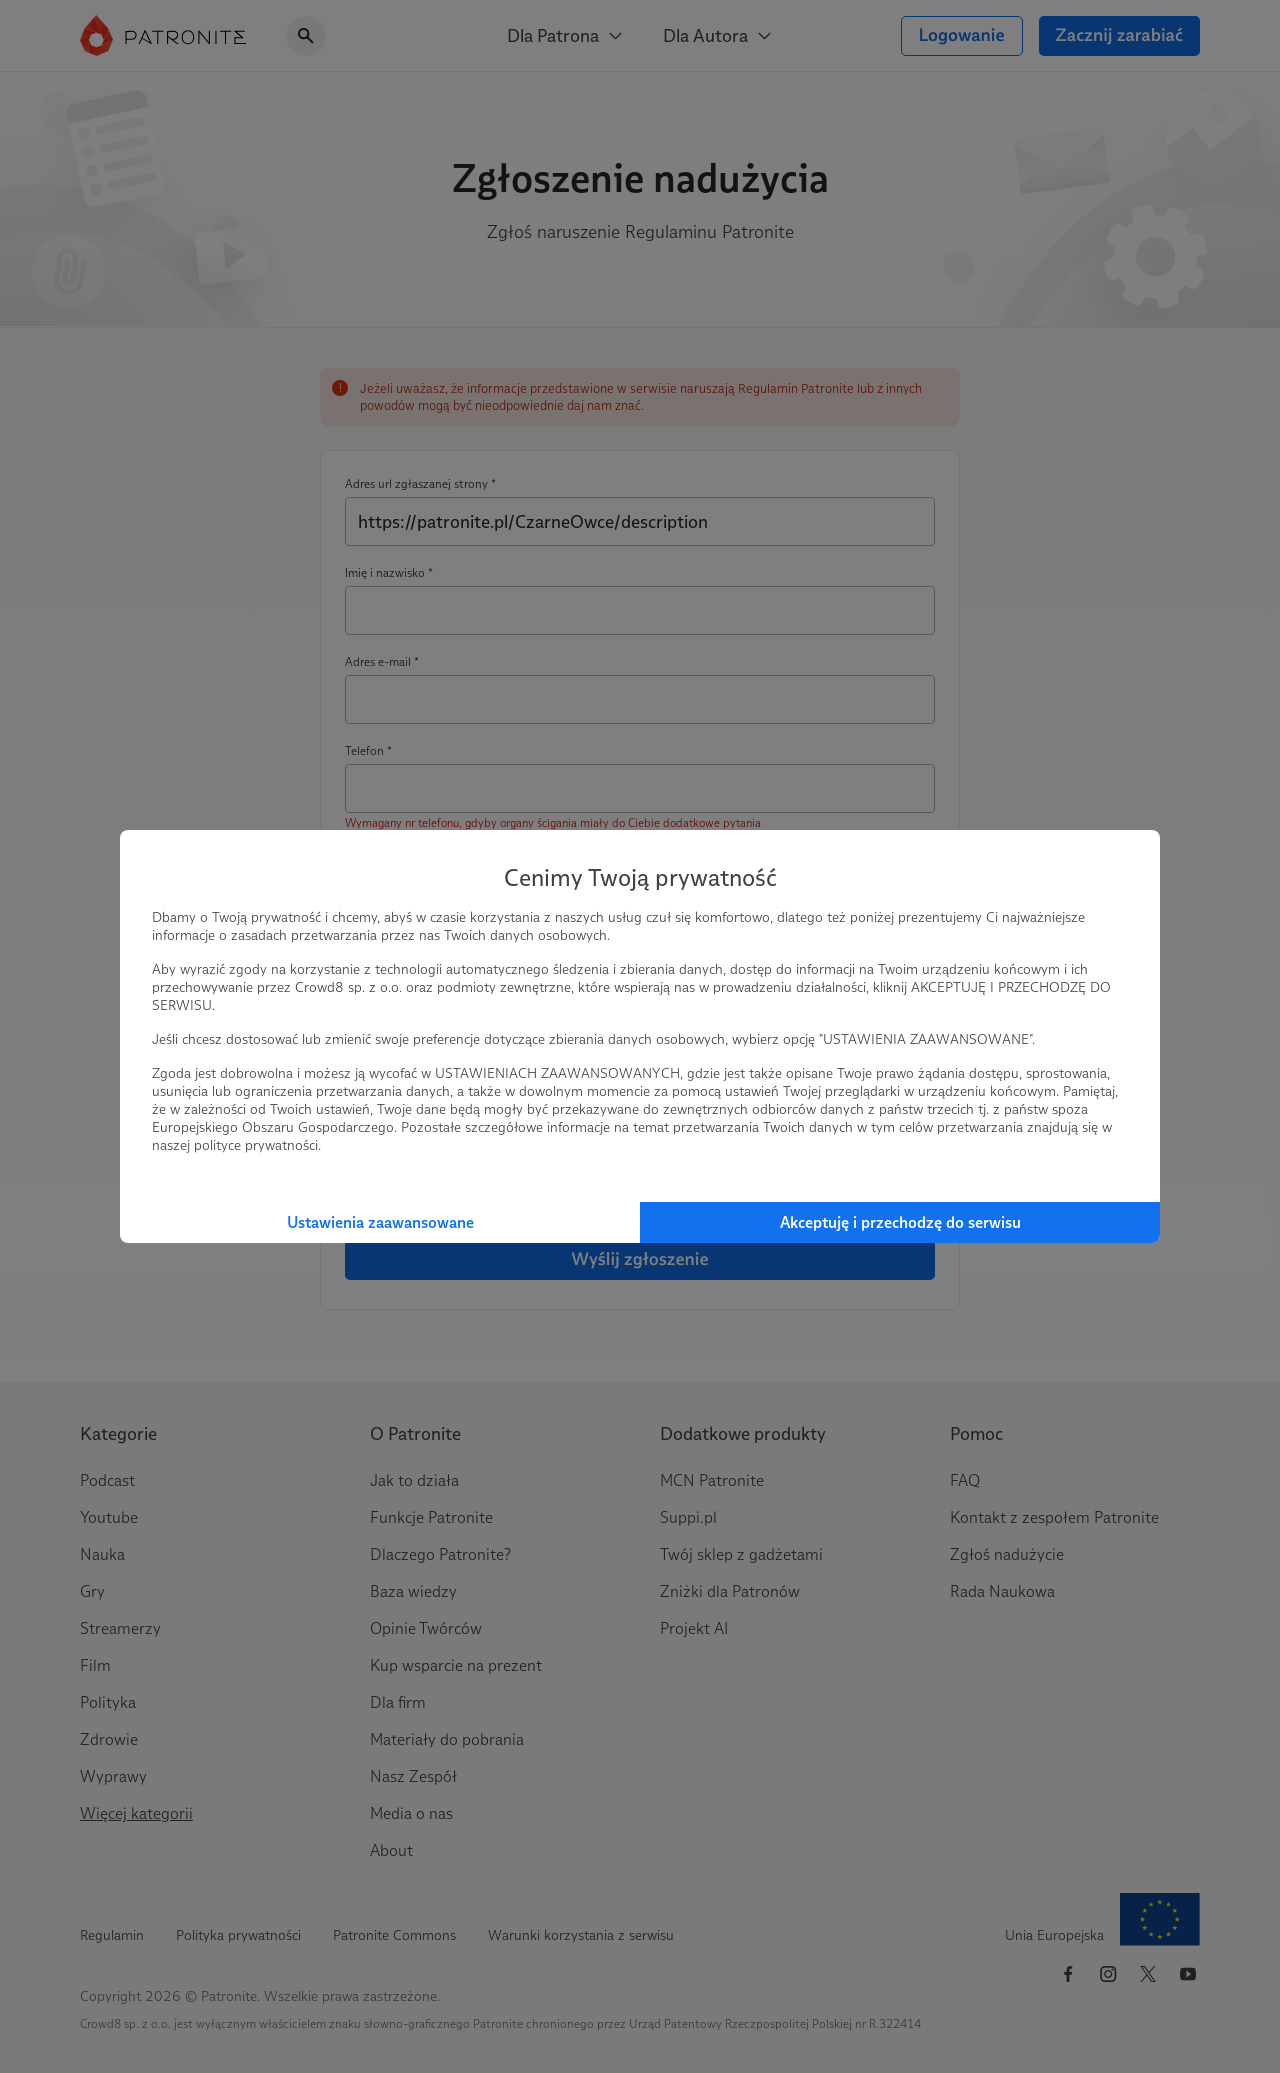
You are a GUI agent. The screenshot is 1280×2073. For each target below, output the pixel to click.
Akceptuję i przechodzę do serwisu (900, 1222)
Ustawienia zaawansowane (380, 1222)
